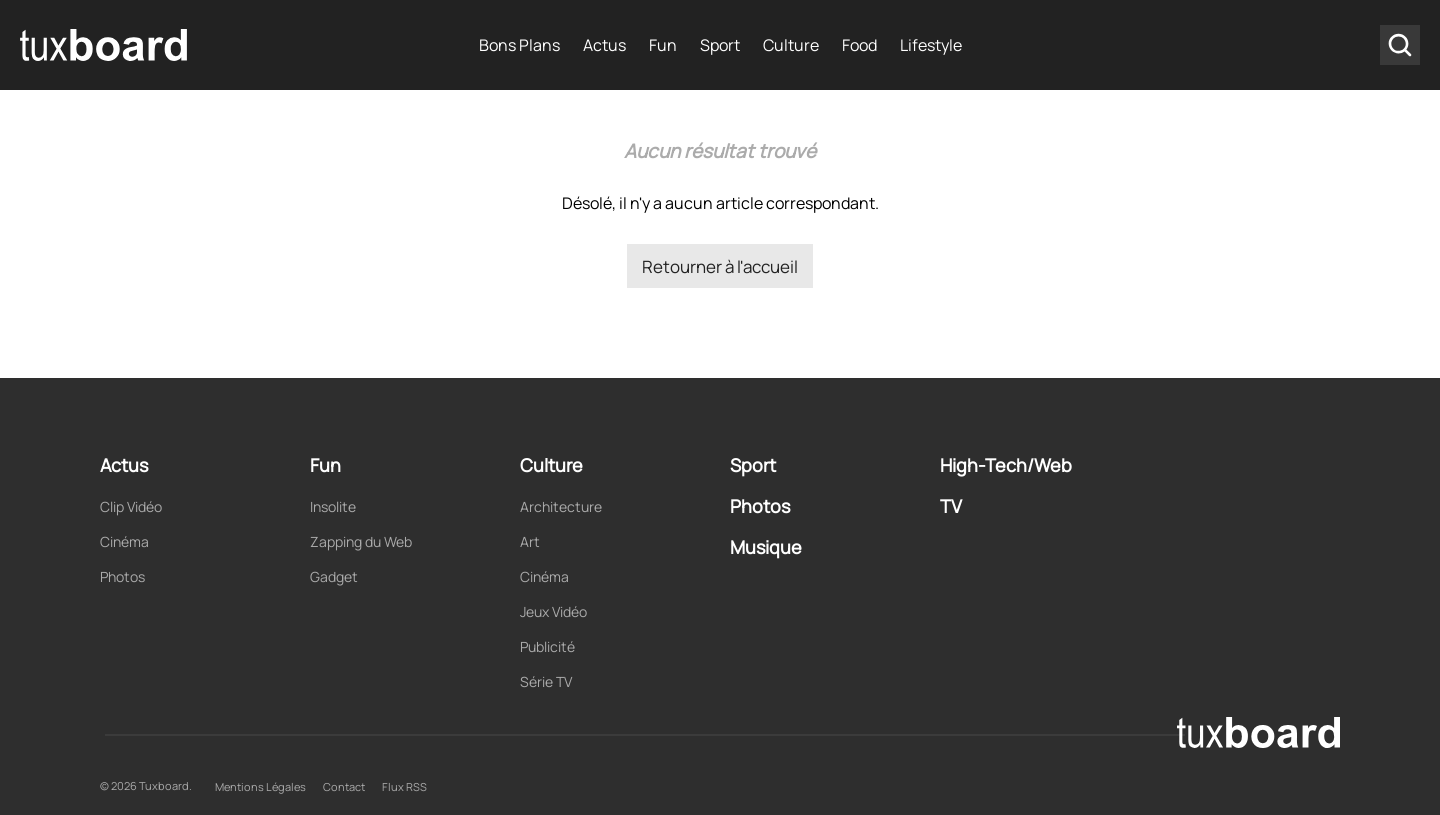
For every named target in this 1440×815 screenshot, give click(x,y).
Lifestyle (931, 45)
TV (951, 506)
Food (859, 45)
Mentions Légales (260, 786)
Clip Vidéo (131, 506)
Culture (791, 45)
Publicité (547, 646)
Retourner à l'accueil (720, 266)
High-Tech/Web (1006, 465)
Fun (663, 45)
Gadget (334, 576)
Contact (344, 786)
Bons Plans (519, 45)
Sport (720, 45)
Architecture (561, 506)
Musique (766, 547)
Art (530, 541)
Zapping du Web (361, 541)
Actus (604, 45)
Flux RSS (404, 786)
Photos (122, 576)
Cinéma (124, 541)
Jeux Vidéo (553, 611)
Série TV (546, 681)
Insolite (333, 506)
